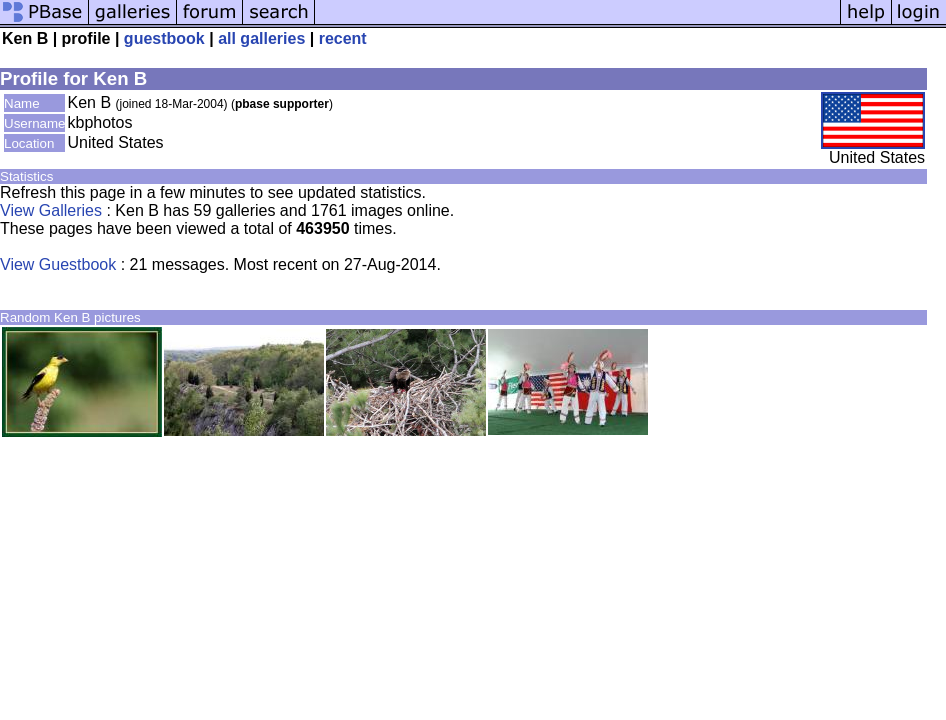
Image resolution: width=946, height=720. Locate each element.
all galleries (261, 38)
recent (343, 38)
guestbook (164, 38)
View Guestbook (58, 264)
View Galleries (51, 210)
